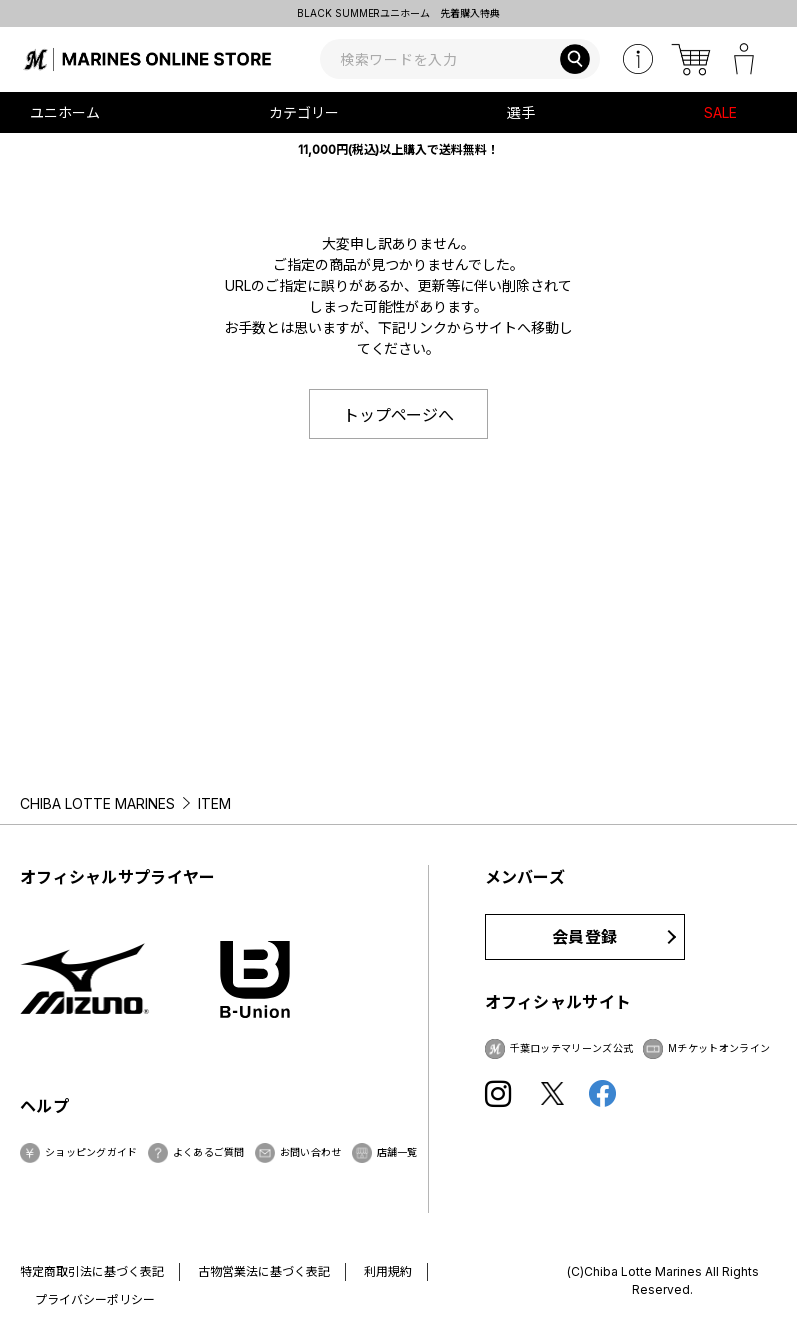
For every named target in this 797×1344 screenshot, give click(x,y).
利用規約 (388, 1271)
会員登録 (584, 937)
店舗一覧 (397, 1152)
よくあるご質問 (209, 1152)
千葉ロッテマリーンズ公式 (572, 1048)
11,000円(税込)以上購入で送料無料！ (399, 149)
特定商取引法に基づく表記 (92, 1271)
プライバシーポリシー (95, 1299)
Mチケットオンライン (719, 1048)
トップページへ (399, 415)
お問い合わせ (311, 1152)
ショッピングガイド (91, 1152)
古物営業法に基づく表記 (264, 1271)
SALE (720, 112)
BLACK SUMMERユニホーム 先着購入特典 (399, 13)
